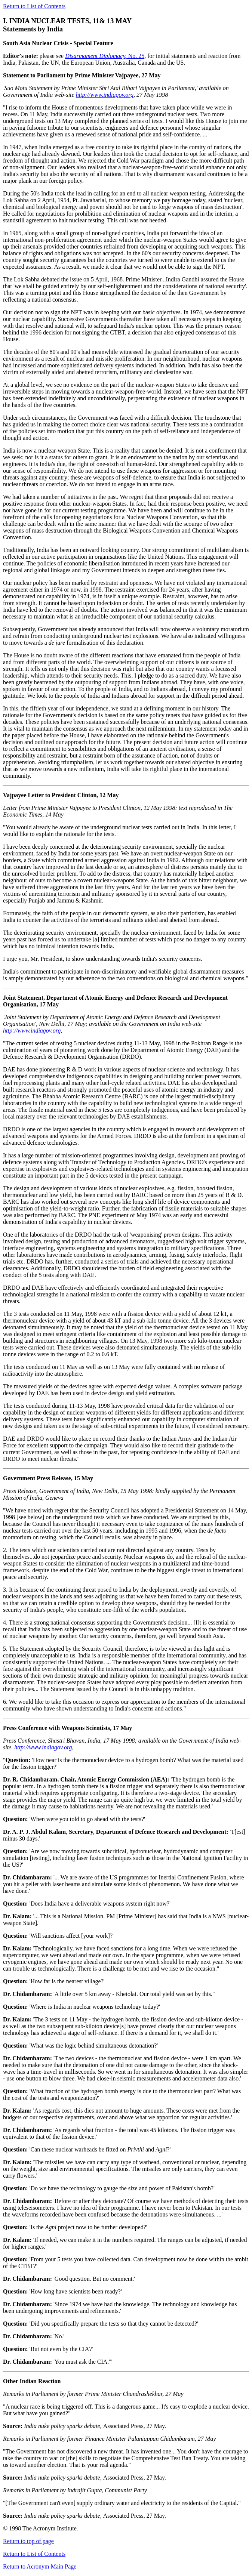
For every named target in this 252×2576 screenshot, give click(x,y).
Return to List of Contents (34, 6)
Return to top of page (28, 2541)
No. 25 (104, 56)
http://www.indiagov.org (104, 95)
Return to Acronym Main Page (39, 2566)
